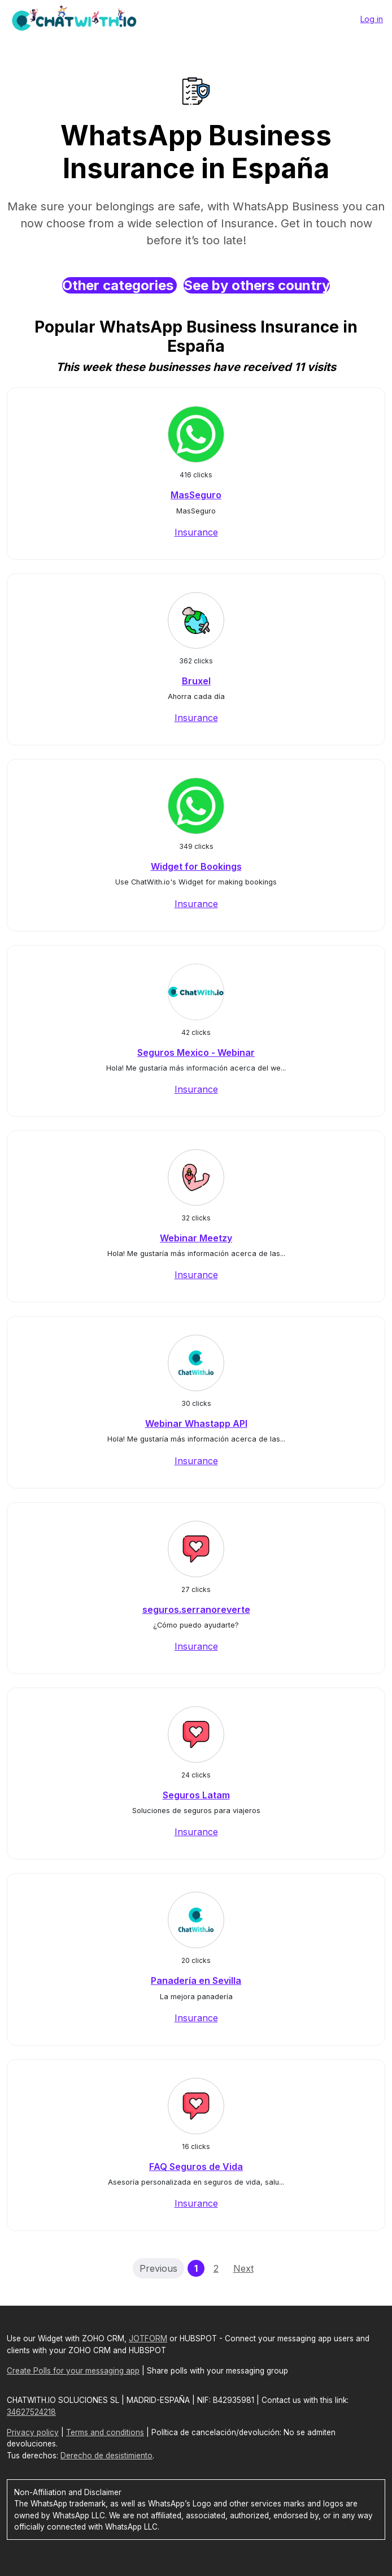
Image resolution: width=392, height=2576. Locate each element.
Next (243, 2268)
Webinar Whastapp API (196, 1423)
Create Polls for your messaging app (73, 2370)
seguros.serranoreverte (196, 1609)
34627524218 (31, 2412)
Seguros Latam (196, 1795)
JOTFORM (148, 2338)
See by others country (257, 285)
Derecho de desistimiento (106, 2455)
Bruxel (196, 681)
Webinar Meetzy (196, 1238)
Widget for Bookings (196, 866)
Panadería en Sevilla (196, 1980)
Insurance (196, 532)
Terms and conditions (105, 2432)
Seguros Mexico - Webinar (196, 1052)
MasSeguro (196, 494)
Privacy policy (33, 2432)
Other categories (119, 285)
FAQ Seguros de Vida (196, 2166)
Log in (371, 19)
